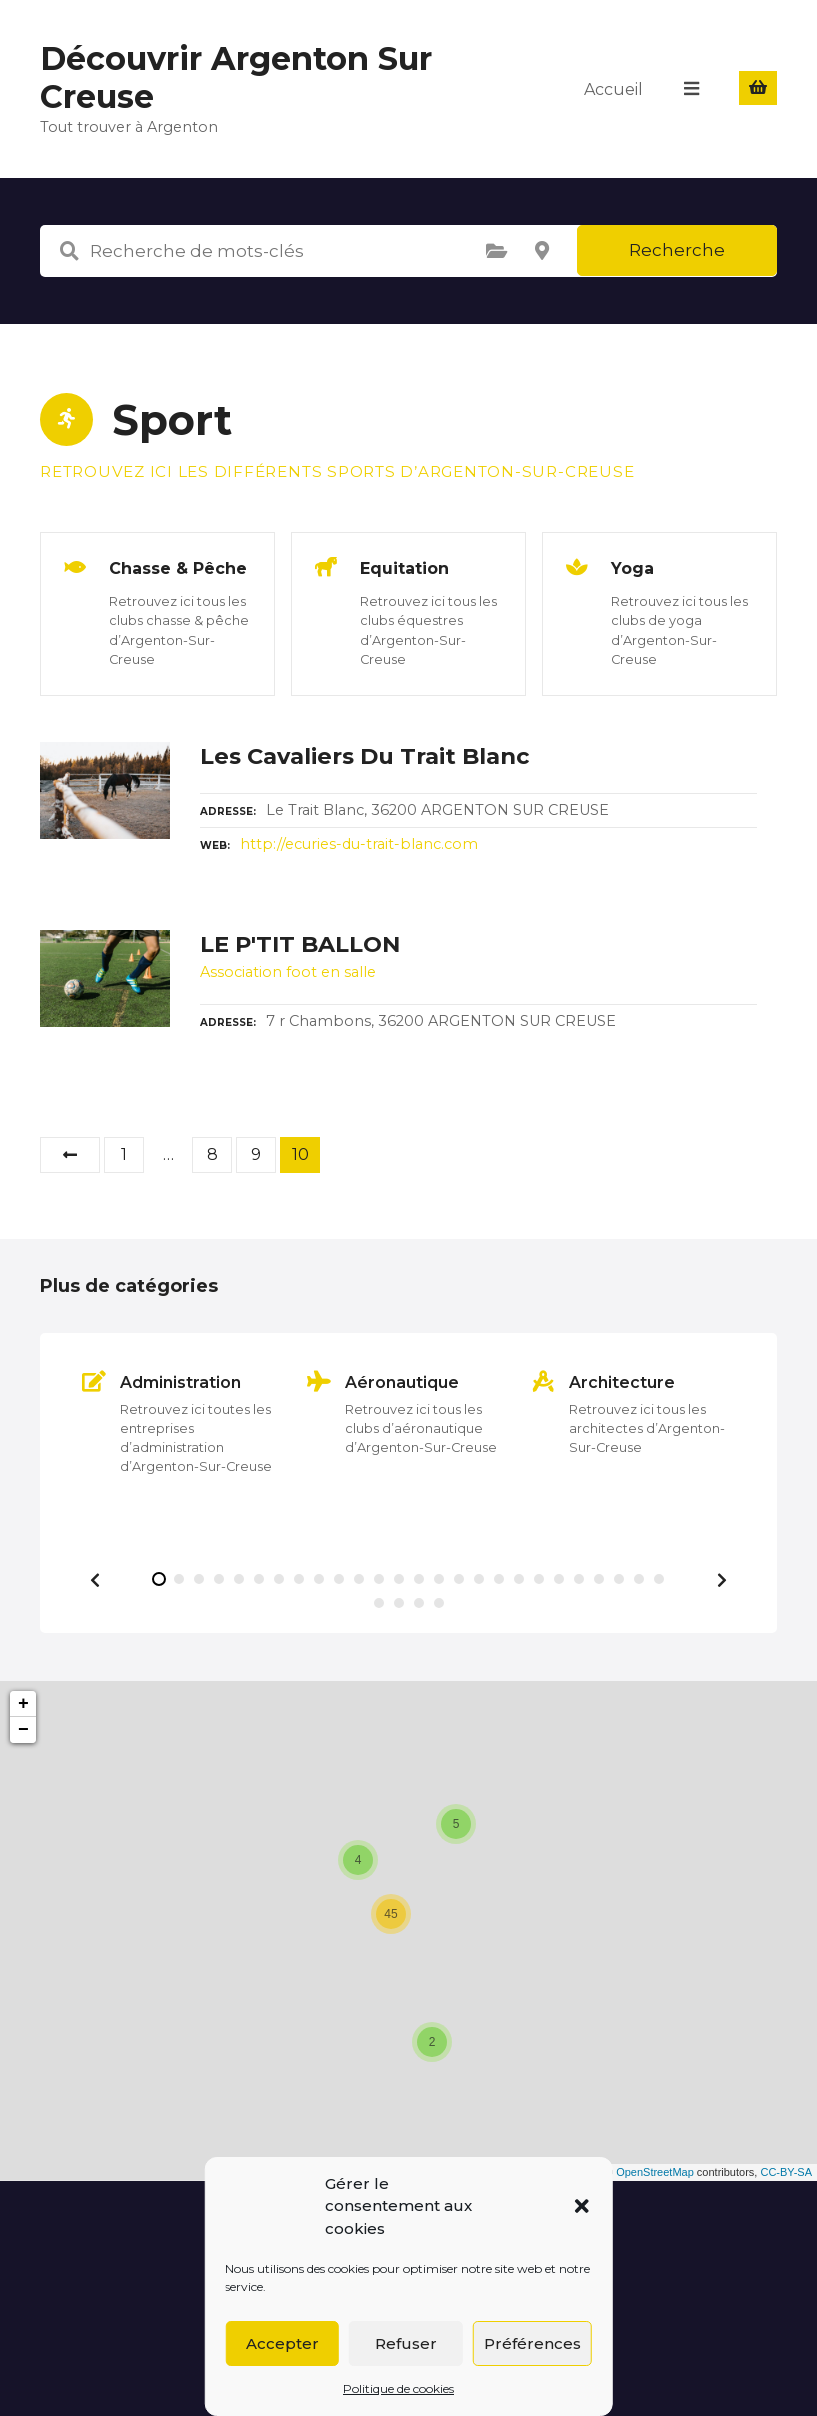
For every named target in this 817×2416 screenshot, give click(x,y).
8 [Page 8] (212, 1154)
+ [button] (23, 1704)
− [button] (23, 1730)
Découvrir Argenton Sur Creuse (236, 77)
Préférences (532, 2343)
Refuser (406, 2343)
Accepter (282, 2343)
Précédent (70, 1155)
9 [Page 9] (256, 1154)
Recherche (677, 250)
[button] (582, 2206)
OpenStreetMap (655, 2172)
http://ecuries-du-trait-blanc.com (359, 844)
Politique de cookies (398, 2388)
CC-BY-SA (786, 2172)
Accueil (614, 88)
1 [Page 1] (124, 1154)
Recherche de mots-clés (69, 251)
